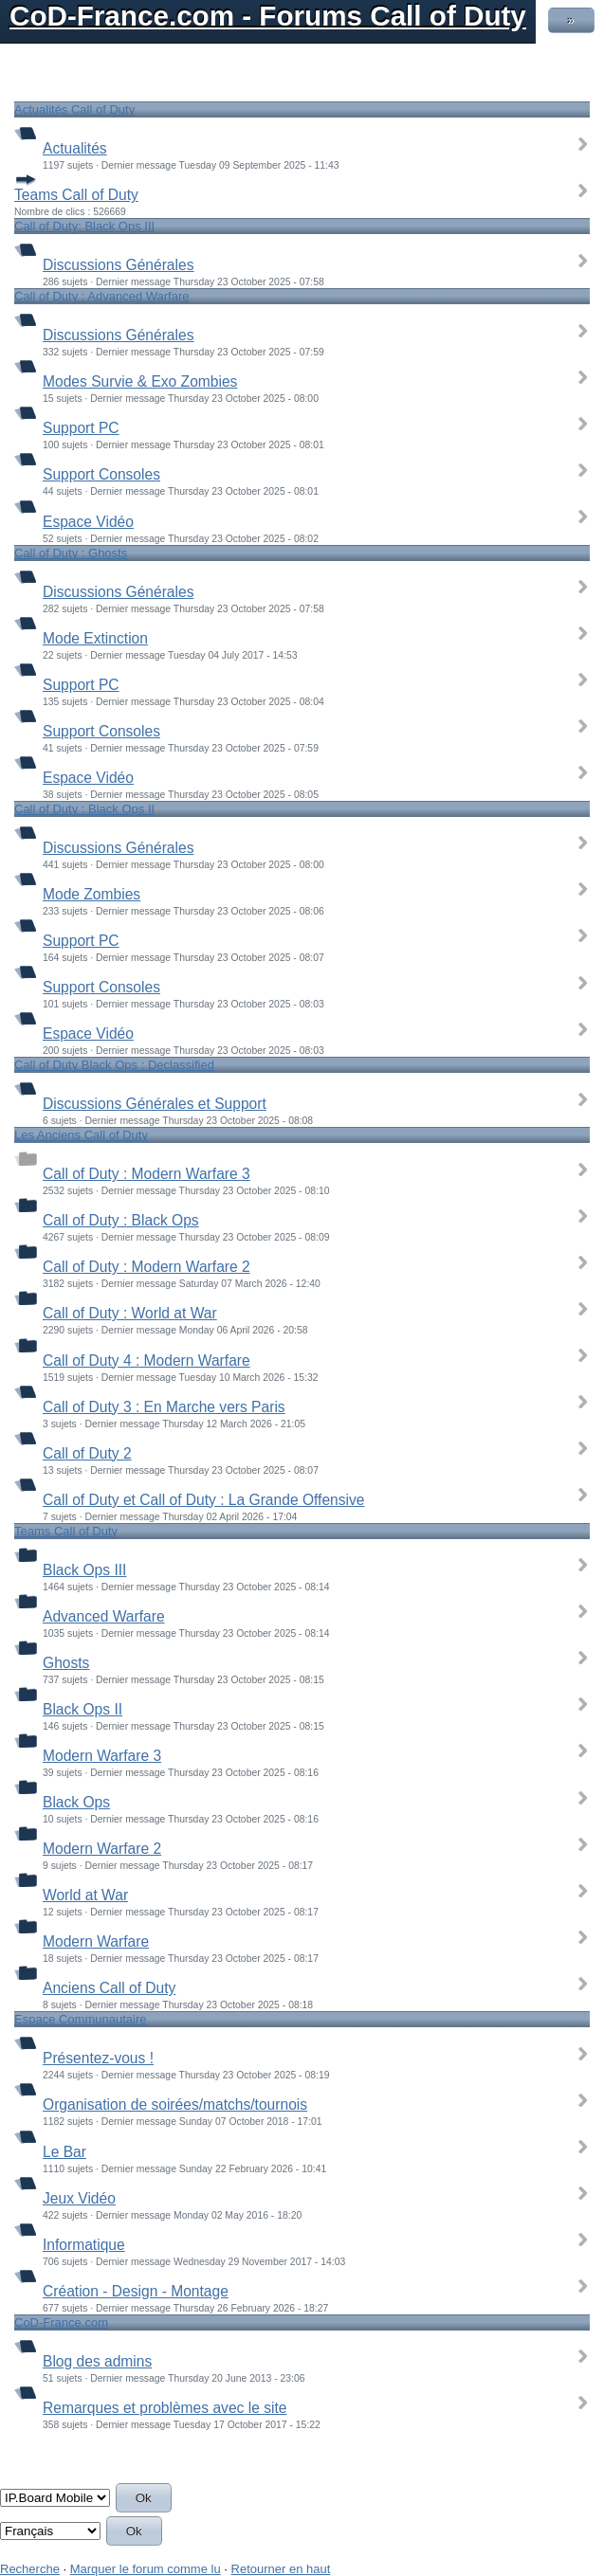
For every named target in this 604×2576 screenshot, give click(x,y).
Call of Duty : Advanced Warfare (102, 296)
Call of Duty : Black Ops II (84, 809)
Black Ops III (84, 1570)
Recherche (30, 2569)
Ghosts (66, 1663)
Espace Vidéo (88, 522)
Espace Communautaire (80, 2019)
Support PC (81, 428)
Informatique (84, 2245)
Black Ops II (82, 1709)
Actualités (75, 148)
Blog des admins (97, 2361)
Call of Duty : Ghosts (70, 553)
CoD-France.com (61, 2322)
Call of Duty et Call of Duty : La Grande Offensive (203, 1500)
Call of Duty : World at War (130, 1313)
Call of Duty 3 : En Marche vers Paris (164, 1407)
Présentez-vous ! (98, 2058)
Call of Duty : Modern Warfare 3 (146, 1174)
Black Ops (76, 1802)
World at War (85, 1895)
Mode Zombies (91, 894)
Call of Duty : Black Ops (121, 1220)
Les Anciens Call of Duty (81, 1135)
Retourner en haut (281, 2569)
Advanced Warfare (104, 1616)
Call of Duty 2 (87, 1453)
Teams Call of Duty (76, 195)
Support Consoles (101, 474)
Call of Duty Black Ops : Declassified (114, 1065)
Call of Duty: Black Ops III (84, 226)
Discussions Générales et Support (154, 1104)
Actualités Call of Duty (74, 109)
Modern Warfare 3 (102, 1756)
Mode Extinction (95, 638)
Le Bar (64, 2152)
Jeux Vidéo (79, 2198)
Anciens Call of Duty (109, 1988)
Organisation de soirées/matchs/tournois (175, 2104)
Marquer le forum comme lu (145, 2569)
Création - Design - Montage (136, 2291)
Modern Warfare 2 (102, 1849)
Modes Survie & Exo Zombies (140, 381)
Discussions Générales (118, 265)
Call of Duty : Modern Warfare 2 (146, 1267)
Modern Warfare (96, 1941)
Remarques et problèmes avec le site (164, 2408)
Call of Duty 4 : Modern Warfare (146, 1360)
